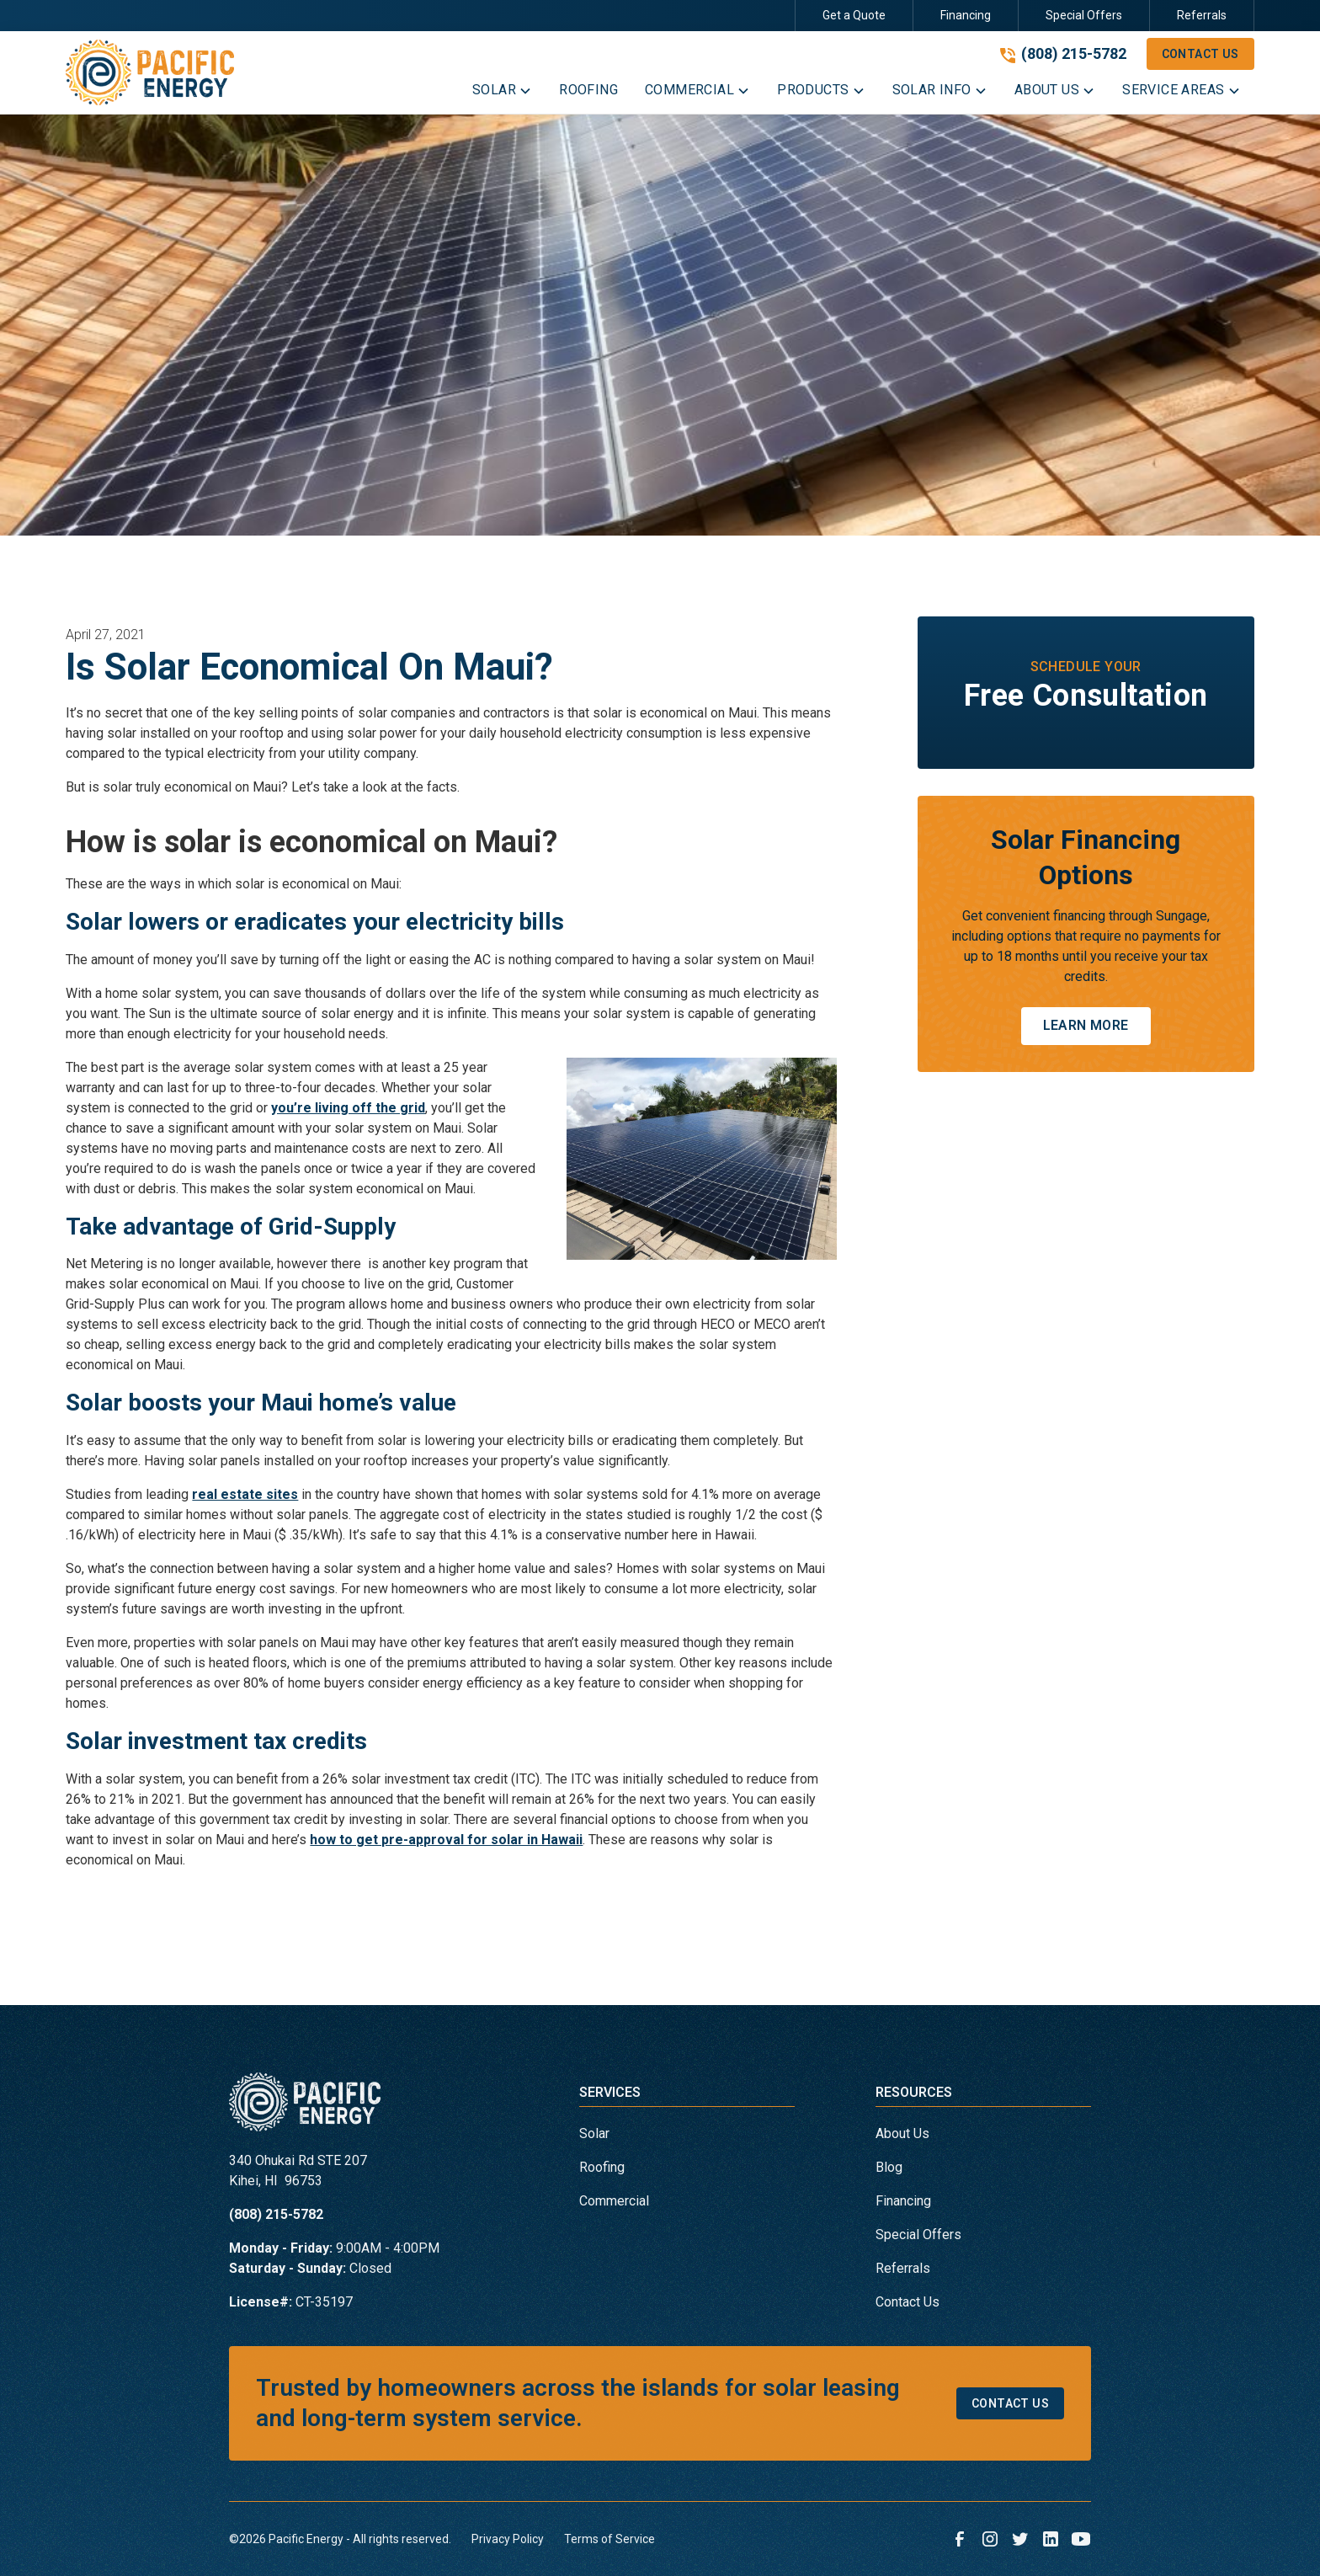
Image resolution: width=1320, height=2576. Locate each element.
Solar (594, 2133)
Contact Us (1200, 54)
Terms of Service (609, 2539)
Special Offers (1084, 15)
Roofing (602, 2167)
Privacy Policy (507, 2539)
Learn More (1086, 1025)
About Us (902, 2133)
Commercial (614, 2201)
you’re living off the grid (348, 1108)
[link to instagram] (990, 2539)
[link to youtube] (1081, 2539)
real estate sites (245, 1494)
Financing (965, 15)
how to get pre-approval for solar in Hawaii (446, 1840)
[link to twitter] (1020, 2539)
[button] (502, 93)
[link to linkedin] (1051, 2539)
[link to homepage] (150, 72)
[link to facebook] (960, 2539)
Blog (889, 2167)
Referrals (1202, 15)
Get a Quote (854, 15)
